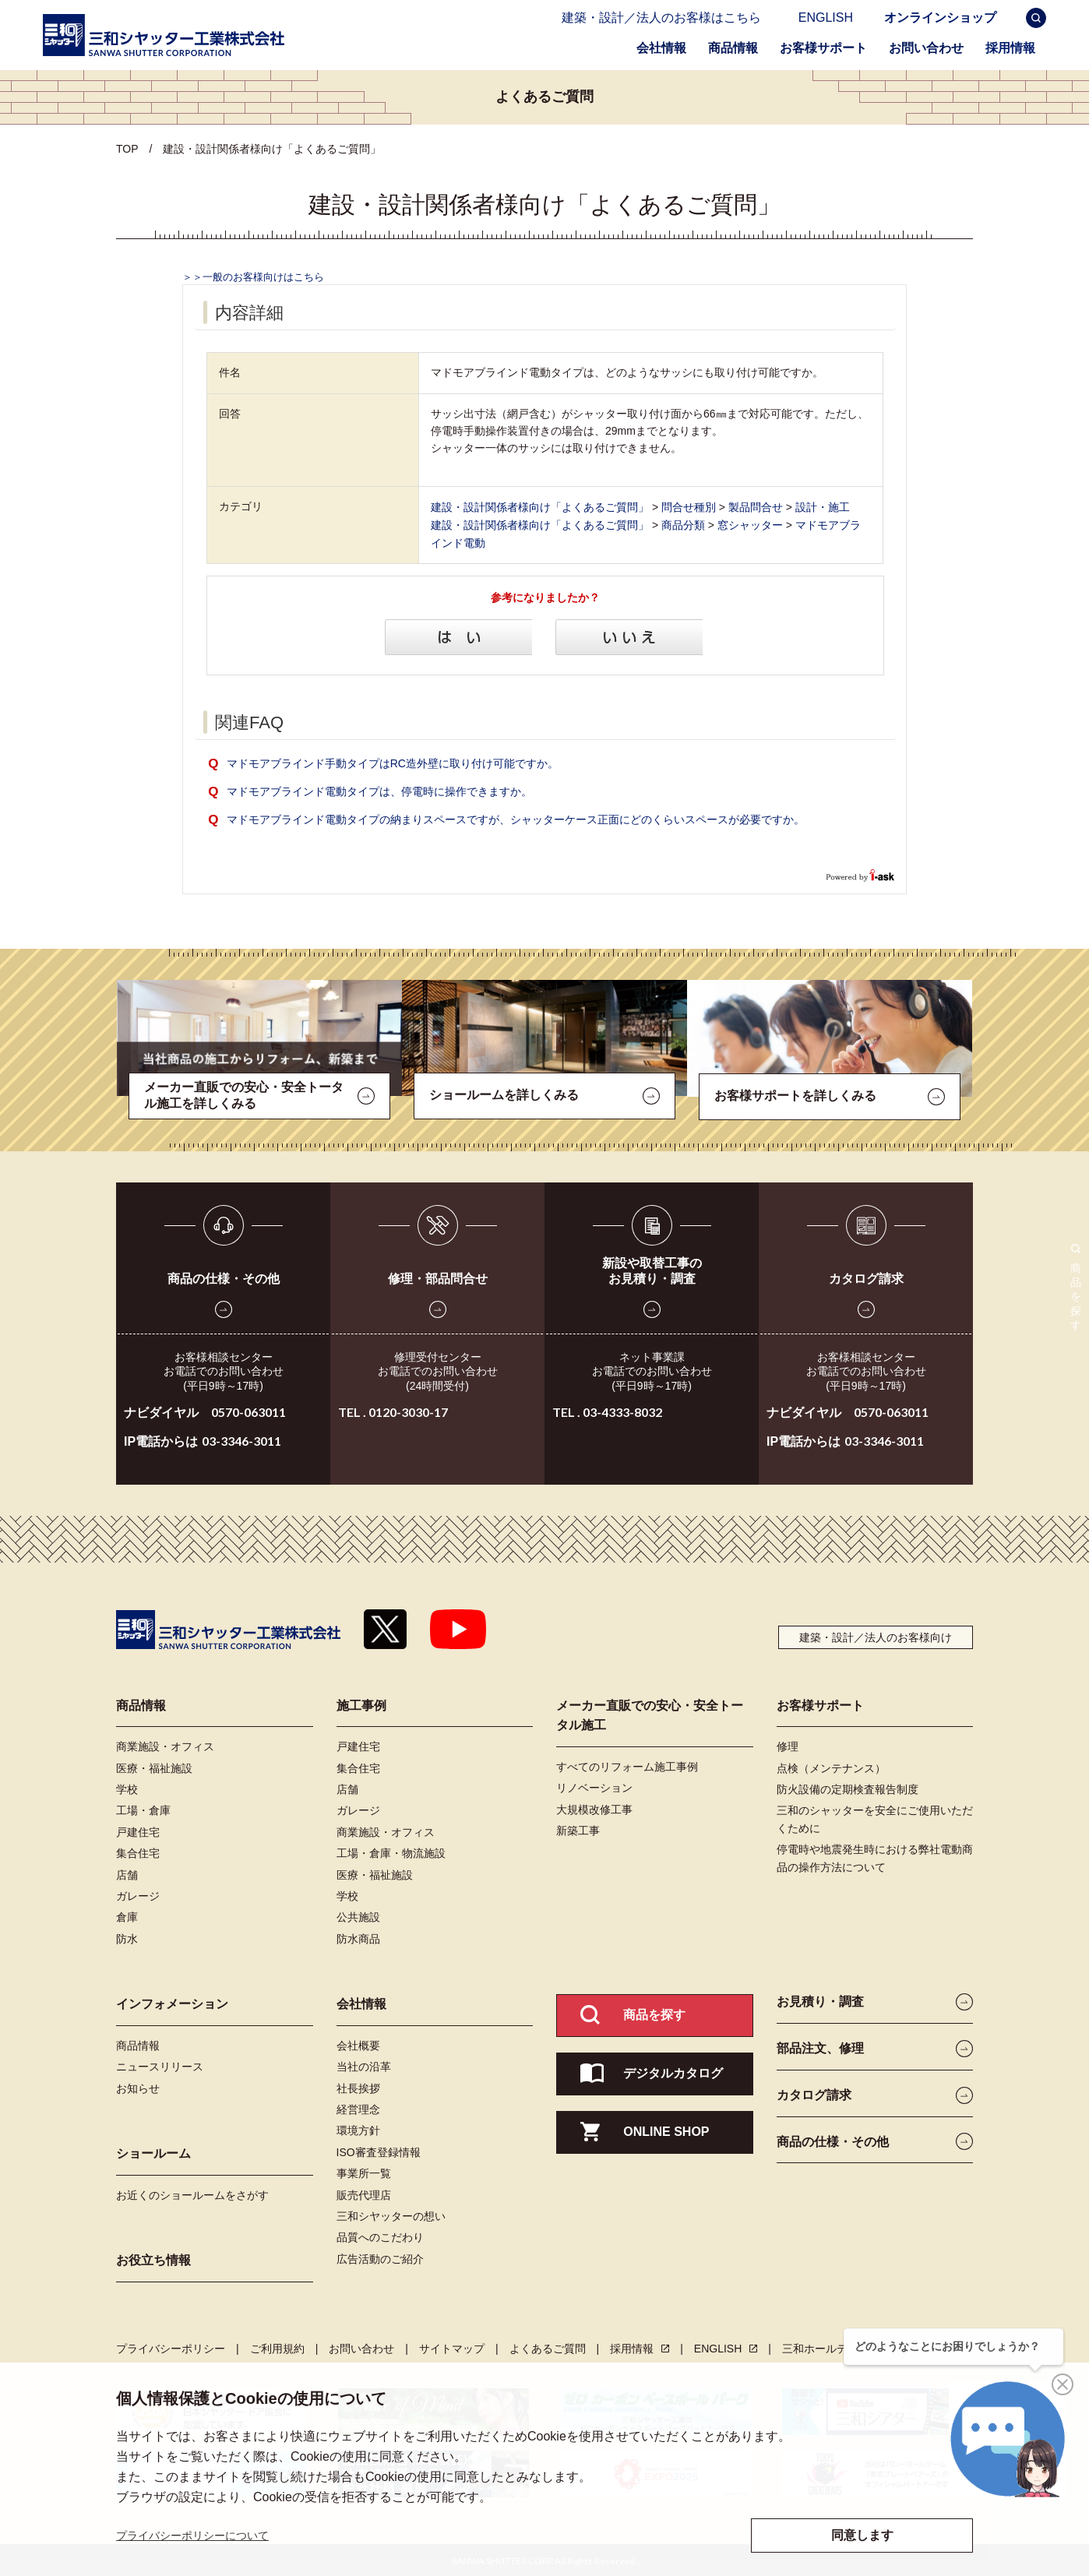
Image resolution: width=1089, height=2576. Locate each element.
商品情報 (733, 48)
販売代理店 (364, 2193)
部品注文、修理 (820, 2046)
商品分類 (683, 523)
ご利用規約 (277, 2347)
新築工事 (578, 1829)
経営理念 (358, 2108)
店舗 (127, 1873)
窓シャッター (750, 523)
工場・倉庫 (143, 1808)
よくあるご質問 (547, 2347)
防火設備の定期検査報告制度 (847, 1787)
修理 (787, 1745)
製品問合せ (755, 506)
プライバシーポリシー (170, 2347)
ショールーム (153, 2151)
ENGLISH (833, 20)
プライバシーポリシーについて (192, 2535)
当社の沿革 (364, 2065)
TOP (127, 149)
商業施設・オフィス (165, 1745)
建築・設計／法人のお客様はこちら (661, 17)
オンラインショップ (939, 20)
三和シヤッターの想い (391, 2214)
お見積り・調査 (820, 2000)
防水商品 (358, 1937)
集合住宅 (138, 1851)
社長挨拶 (358, 2087)
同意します (862, 2535)
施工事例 (361, 1704)
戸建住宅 (138, 1830)
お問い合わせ (926, 48)
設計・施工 (822, 506)
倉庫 (127, 1915)
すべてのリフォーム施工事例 (627, 1765)
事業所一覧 (364, 2171)
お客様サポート (823, 48)
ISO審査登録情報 (379, 2150)
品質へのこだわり (380, 2235)
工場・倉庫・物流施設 (391, 1851)
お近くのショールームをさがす (192, 2193)
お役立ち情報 (153, 2258)
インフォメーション (172, 2002)
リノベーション (594, 1786)
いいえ (631, 636)
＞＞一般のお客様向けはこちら (253, 277)
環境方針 (358, 2129)
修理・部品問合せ (438, 1277)
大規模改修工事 (594, 1808)
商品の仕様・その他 (223, 1277)
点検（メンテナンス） (831, 1766)
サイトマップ (452, 2347)
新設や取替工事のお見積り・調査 (652, 1269)
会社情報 (661, 48)
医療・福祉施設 (154, 1766)
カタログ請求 (866, 1277)
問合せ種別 (688, 506)
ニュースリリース (159, 2065)
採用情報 (1015, 46)
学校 (127, 1787)
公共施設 (358, 1915)
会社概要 (358, 2044)
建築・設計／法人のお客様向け (875, 1636)
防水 (127, 1937)
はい (459, 636)
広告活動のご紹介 (380, 2257)
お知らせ (138, 2087)
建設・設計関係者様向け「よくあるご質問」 (540, 506)
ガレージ (138, 1894)
